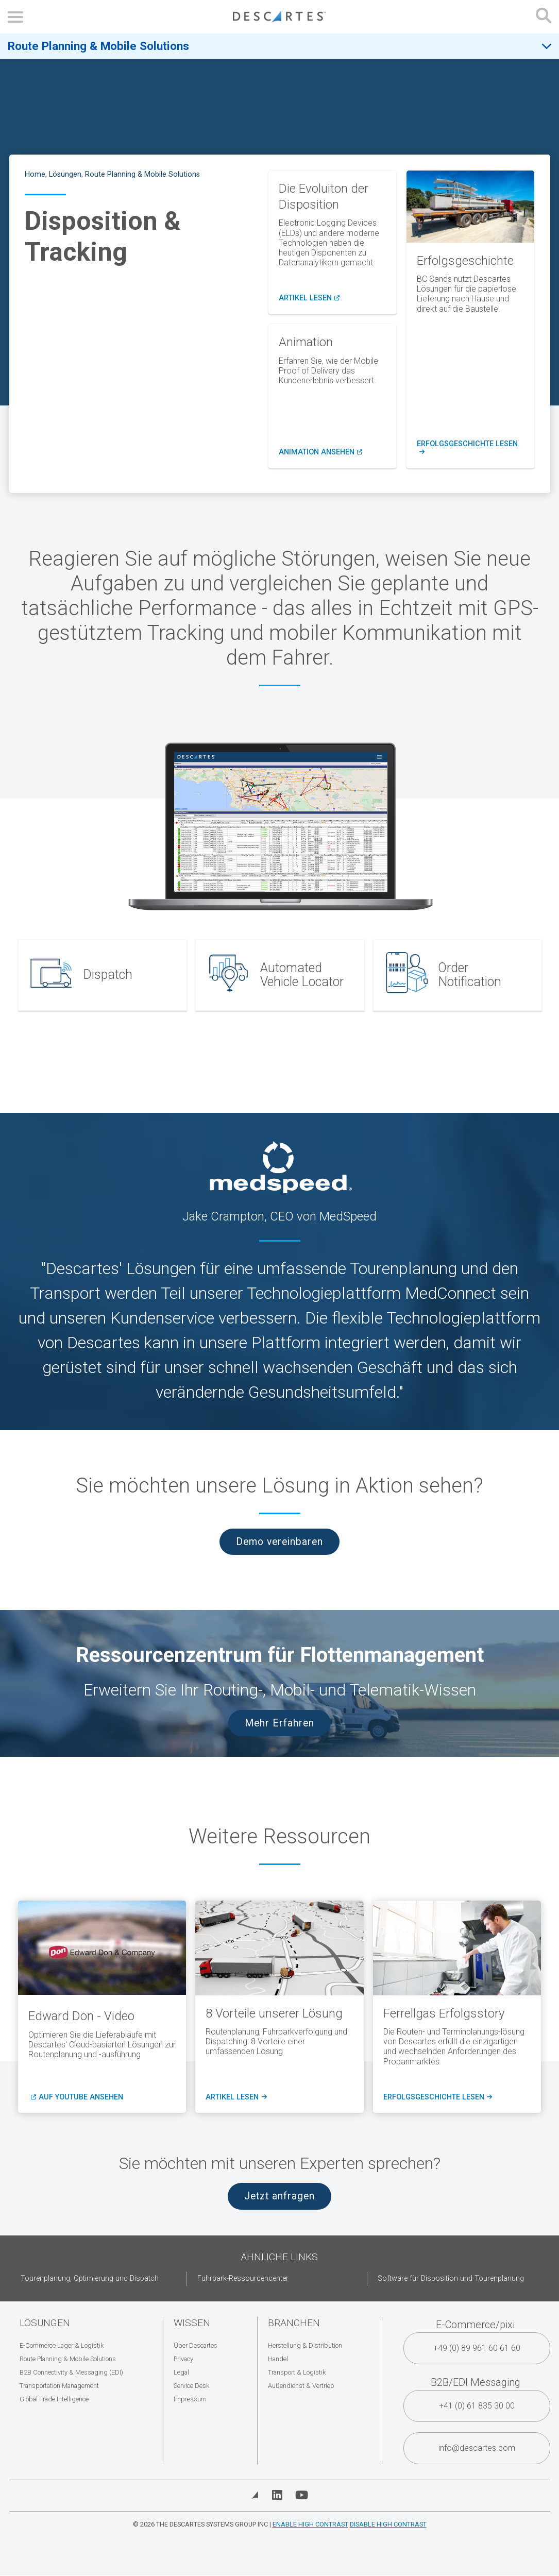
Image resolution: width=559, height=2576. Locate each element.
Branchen (294, 2323)
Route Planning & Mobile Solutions (98, 46)
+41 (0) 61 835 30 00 (477, 2406)
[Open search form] (543, 17)
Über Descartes (195, 2345)
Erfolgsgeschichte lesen (470, 448)
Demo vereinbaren (279, 1542)
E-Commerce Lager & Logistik (62, 2345)
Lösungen (65, 174)
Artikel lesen (309, 298)
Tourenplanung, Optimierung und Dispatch (90, 2278)
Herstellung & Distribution (305, 2345)
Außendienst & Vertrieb (301, 2385)
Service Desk (191, 2385)
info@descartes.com (476, 2448)
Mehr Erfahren (279, 1723)
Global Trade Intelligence (54, 2399)
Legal (181, 2372)
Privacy (183, 2359)
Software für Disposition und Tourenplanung (451, 2278)
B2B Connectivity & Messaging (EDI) (71, 2372)
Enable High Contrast (310, 2524)
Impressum (190, 2399)
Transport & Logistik (297, 2372)
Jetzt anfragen (279, 2196)
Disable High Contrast (388, 2524)
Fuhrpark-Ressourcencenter (243, 2278)
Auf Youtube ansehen (81, 2097)
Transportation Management (59, 2385)
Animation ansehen (320, 452)
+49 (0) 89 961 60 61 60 (476, 2348)
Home (35, 174)
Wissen (192, 2323)
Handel (278, 2359)
